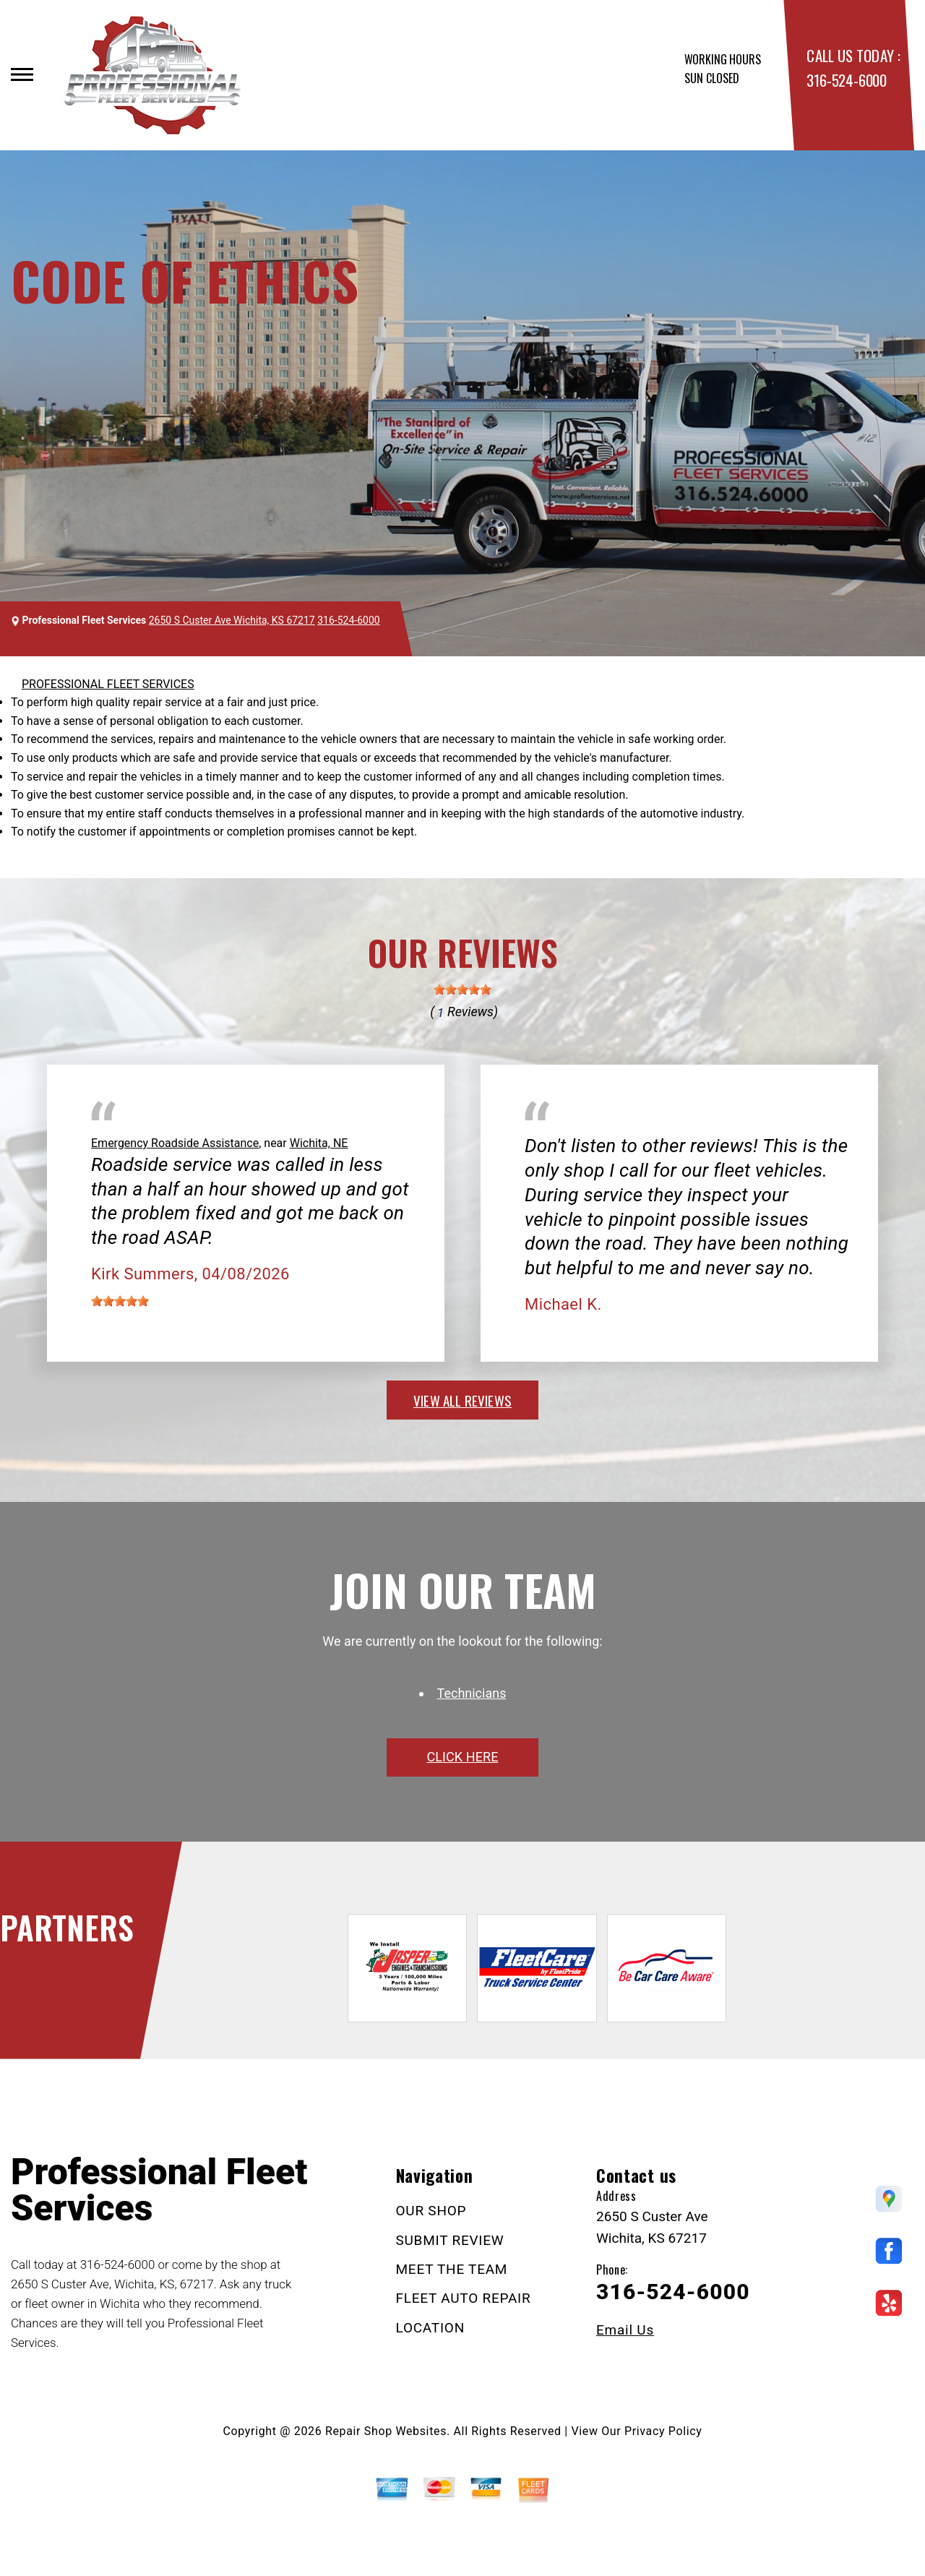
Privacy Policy (663, 2431)
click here (462, 1756)
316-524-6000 (846, 80)
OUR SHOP (431, 2210)
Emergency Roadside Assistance (175, 1143)
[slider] (462, 989)
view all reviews (462, 1400)
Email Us (625, 2330)
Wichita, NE (319, 1143)
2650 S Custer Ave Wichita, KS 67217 (232, 620)
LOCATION (430, 2327)
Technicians (472, 1693)
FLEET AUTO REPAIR (463, 2298)
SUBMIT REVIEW (450, 2240)
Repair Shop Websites (386, 2431)
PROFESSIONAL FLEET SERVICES (108, 684)
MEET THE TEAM (452, 2269)
